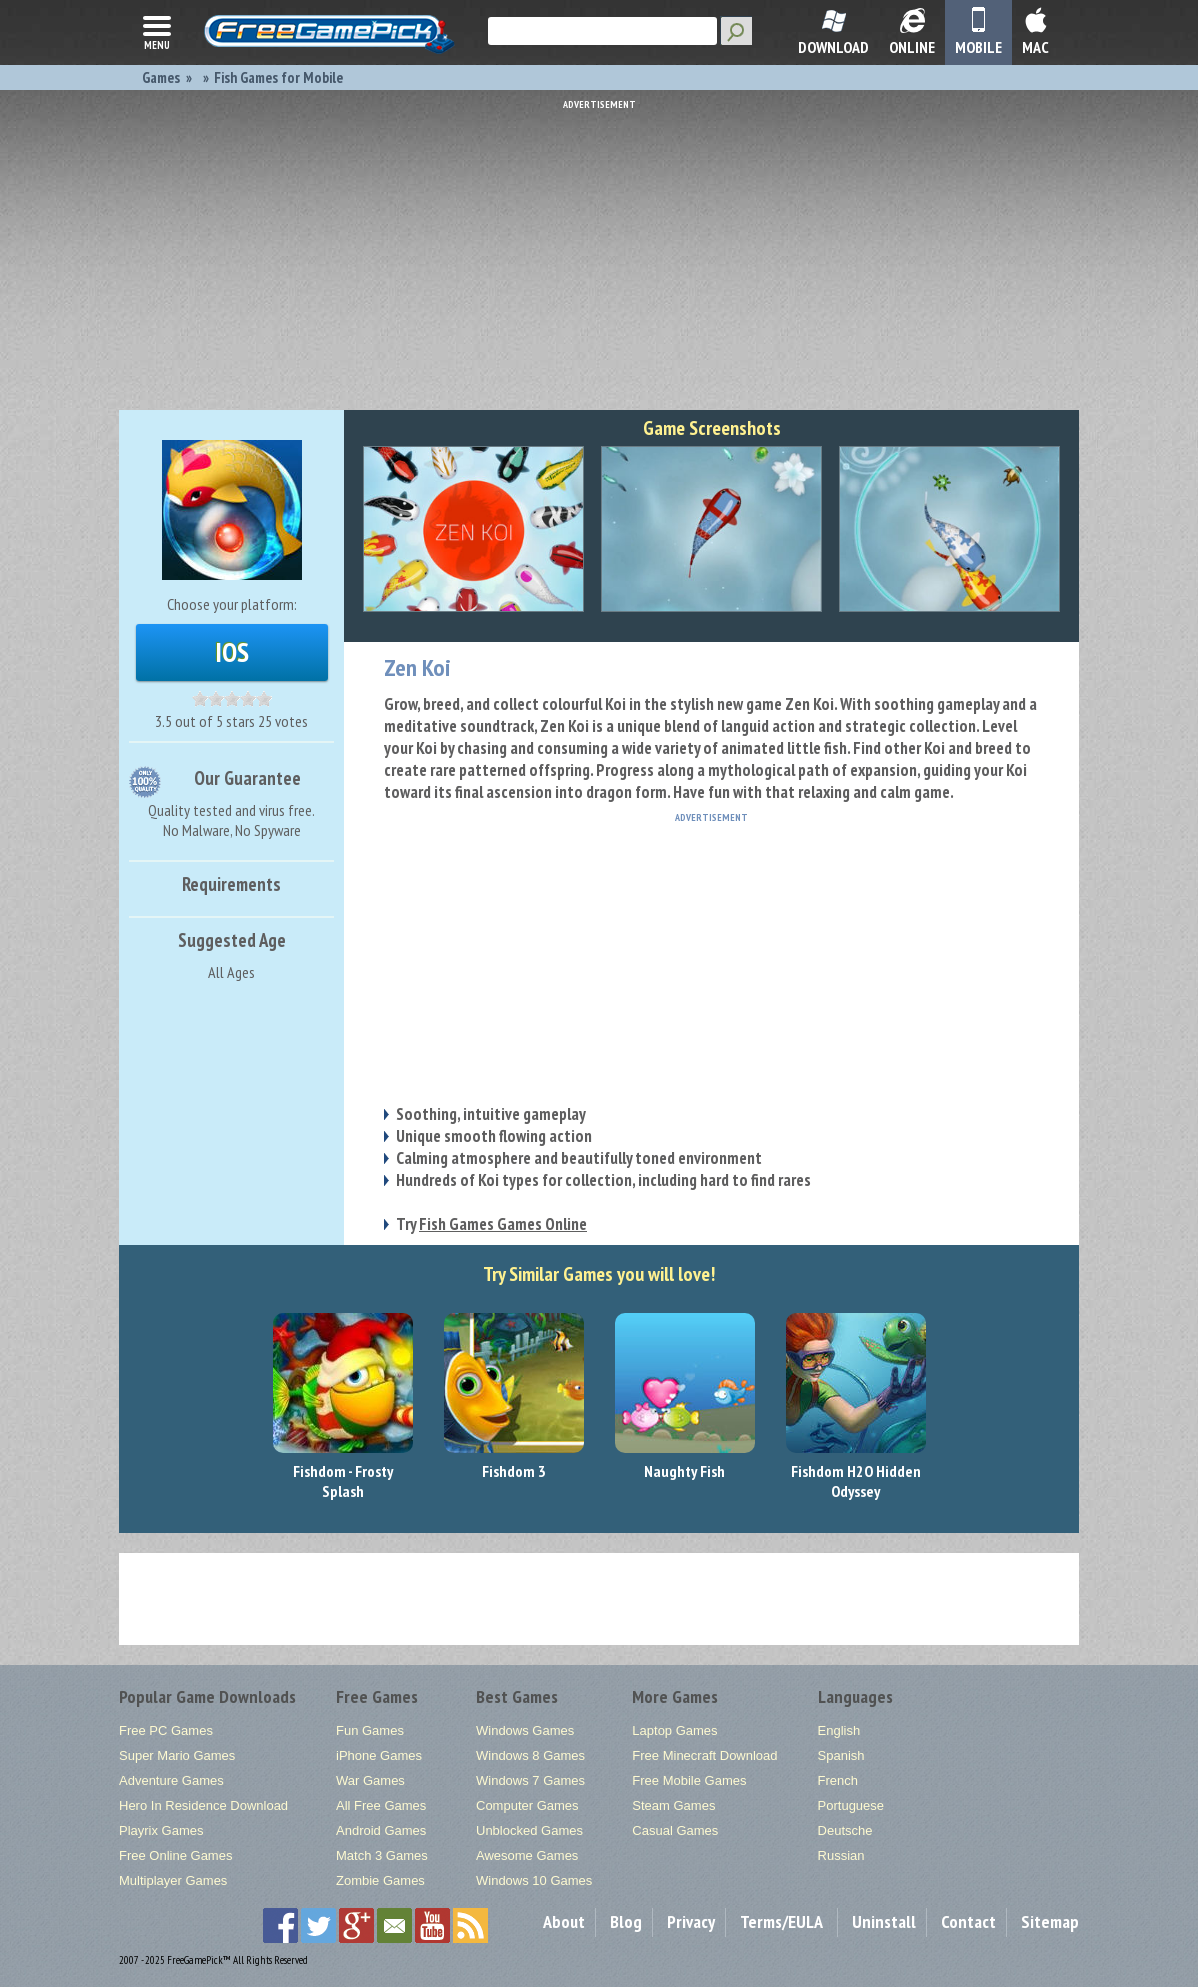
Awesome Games (527, 1855)
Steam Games (673, 1805)
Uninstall (884, 1921)
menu (157, 31)
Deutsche (845, 1830)
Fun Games (370, 1730)
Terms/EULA (781, 1921)
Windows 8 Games (530, 1755)
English (839, 1730)
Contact (968, 1921)
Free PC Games (166, 1730)
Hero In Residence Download (203, 1805)
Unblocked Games (529, 1830)
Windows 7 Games (530, 1780)
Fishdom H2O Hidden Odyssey (856, 1481)
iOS (232, 652)
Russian (841, 1855)
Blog (626, 1921)
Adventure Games (171, 1780)
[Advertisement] (599, 250)
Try (491, 1224)
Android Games (381, 1830)
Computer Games (527, 1805)
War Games (370, 1780)
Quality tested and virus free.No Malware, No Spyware (231, 820)
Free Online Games (175, 1855)
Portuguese (851, 1805)
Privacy (691, 1921)
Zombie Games (380, 1880)
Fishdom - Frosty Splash (343, 1481)
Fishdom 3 (514, 1471)
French (838, 1780)
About (564, 1921)
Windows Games (525, 1730)
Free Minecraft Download (704, 1755)
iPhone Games (379, 1755)
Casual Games (675, 1830)
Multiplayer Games (173, 1880)
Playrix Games (161, 1830)
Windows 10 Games (534, 1880)
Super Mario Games (177, 1755)
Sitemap (1050, 1921)
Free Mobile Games (689, 1780)
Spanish (841, 1755)
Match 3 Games (382, 1855)
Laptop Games (674, 1730)
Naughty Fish (684, 1471)
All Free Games (381, 1805)
